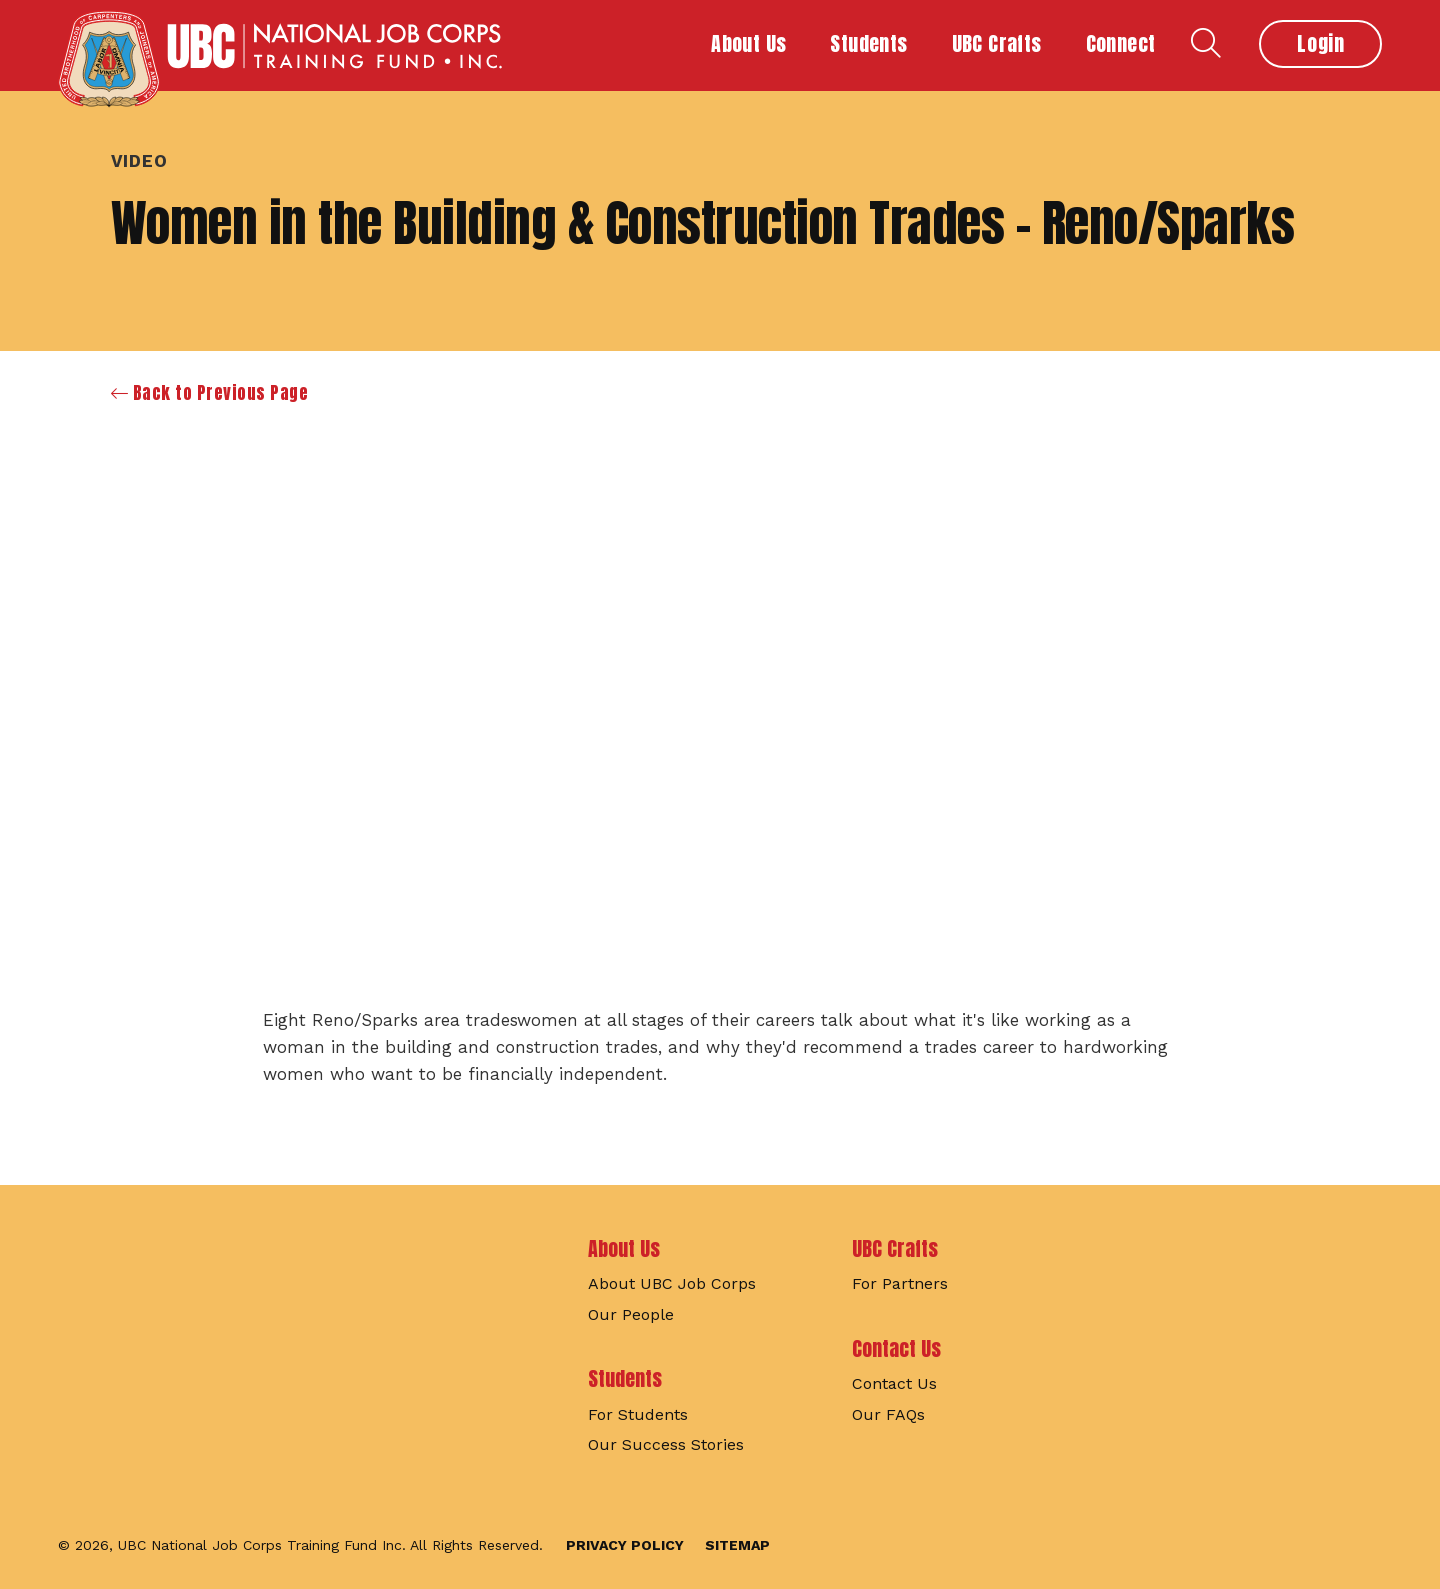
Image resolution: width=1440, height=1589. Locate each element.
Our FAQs (888, 1414)
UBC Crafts (895, 1248)
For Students (638, 1414)
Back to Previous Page (210, 393)
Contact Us (896, 1348)
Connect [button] (1121, 43)
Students (625, 1378)
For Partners (900, 1283)
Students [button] (868, 43)
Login (1320, 43)
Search (1206, 43)
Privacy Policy (625, 1545)
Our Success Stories (666, 1444)
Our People (631, 1314)
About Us (624, 1248)
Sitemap (737, 1545)
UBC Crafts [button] (997, 43)
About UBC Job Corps (672, 1283)
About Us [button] (748, 43)
